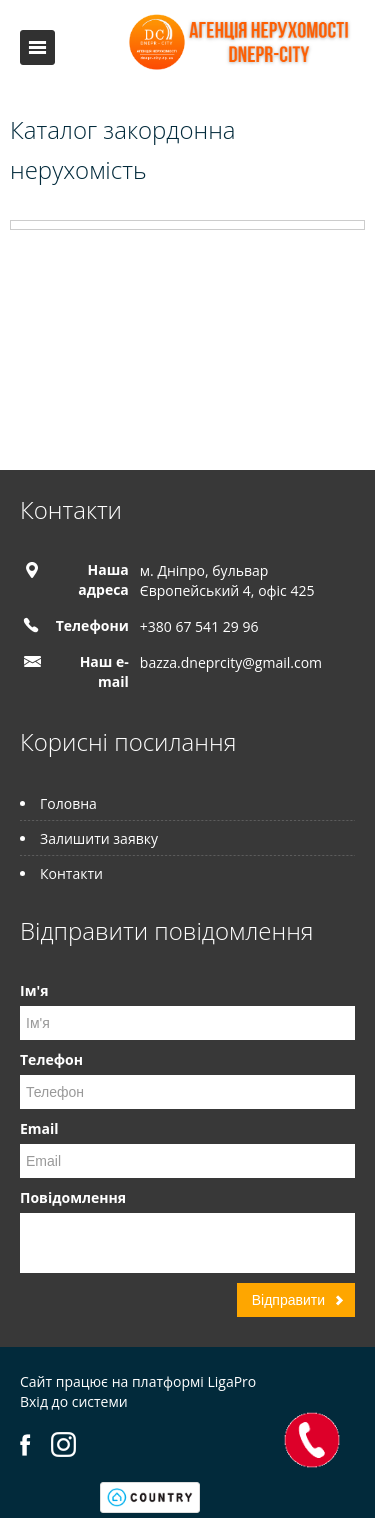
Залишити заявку (99, 838)
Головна (68, 803)
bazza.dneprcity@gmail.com (231, 662)
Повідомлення (73, 1197)
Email (39, 1128)
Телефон (51, 1059)
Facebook (25, 1444)
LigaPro (231, 1381)
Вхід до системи (74, 1401)
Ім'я (34, 990)
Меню (37, 47)
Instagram (63, 1444)
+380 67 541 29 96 (199, 626)
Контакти (71, 873)
